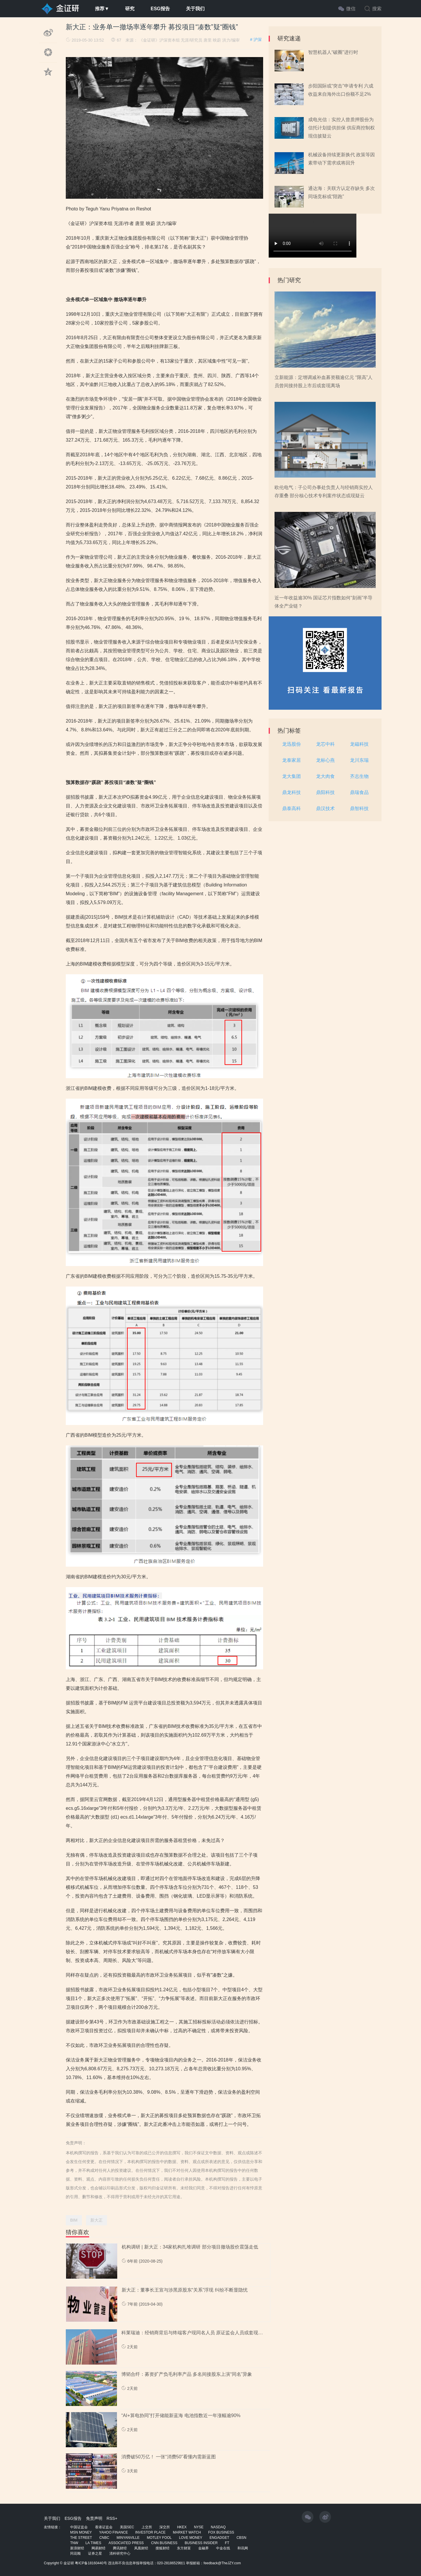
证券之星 (95, 2553)
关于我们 (195, 8)
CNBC (104, 2538)
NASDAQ (218, 2527)
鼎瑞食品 (359, 792)
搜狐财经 (163, 2548)
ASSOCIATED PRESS (126, 2543)
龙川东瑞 (359, 760)
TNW (74, 2543)
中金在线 (223, 2548)
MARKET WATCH (187, 2532)
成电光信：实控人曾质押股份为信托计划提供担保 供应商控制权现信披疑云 (341, 127)
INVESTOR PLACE (150, 2532)
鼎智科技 (359, 808)
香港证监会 (104, 2527)
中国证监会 (79, 2527)
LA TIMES (93, 2543)
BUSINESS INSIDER (201, 2543)
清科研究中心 (119, 2553)
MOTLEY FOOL (159, 2538)
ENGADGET (219, 2538)
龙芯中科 (325, 744)
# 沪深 (256, 39)
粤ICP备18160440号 (91, 2563)
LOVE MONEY (190, 2538)
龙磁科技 (359, 744)
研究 (129, 8)
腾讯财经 (120, 2548)
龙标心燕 (325, 760)
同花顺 (75, 2553)
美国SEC (127, 2527)
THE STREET (81, 2538)
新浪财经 (77, 2548)
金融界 (203, 2548)
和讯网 (242, 2548)
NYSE (198, 2527)
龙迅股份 (291, 744)
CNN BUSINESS (164, 2543)
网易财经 (99, 2548)
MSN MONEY (81, 2532)
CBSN (241, 2538)
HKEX (182, 2527)
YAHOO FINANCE (113, 2532)
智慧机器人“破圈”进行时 (333, 52)
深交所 (164, 2527)
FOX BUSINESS (221, 2532)
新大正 (96, 2220)
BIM (73, 2220)
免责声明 (94, 2518)
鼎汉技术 (325, 808)
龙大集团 (291, 776)
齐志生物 (359, 776)
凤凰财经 (141, 2548)
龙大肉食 (325, 776)
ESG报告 (160, 8)
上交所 (147, 2527)
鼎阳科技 (325, 792)
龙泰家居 (291, 760)
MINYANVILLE (128, 2538)
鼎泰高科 (291, 808)
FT (227, 2543)
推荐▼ (102, 8)
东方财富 (184, 2548)
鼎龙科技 (291, 792)
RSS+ (112, 2518)
